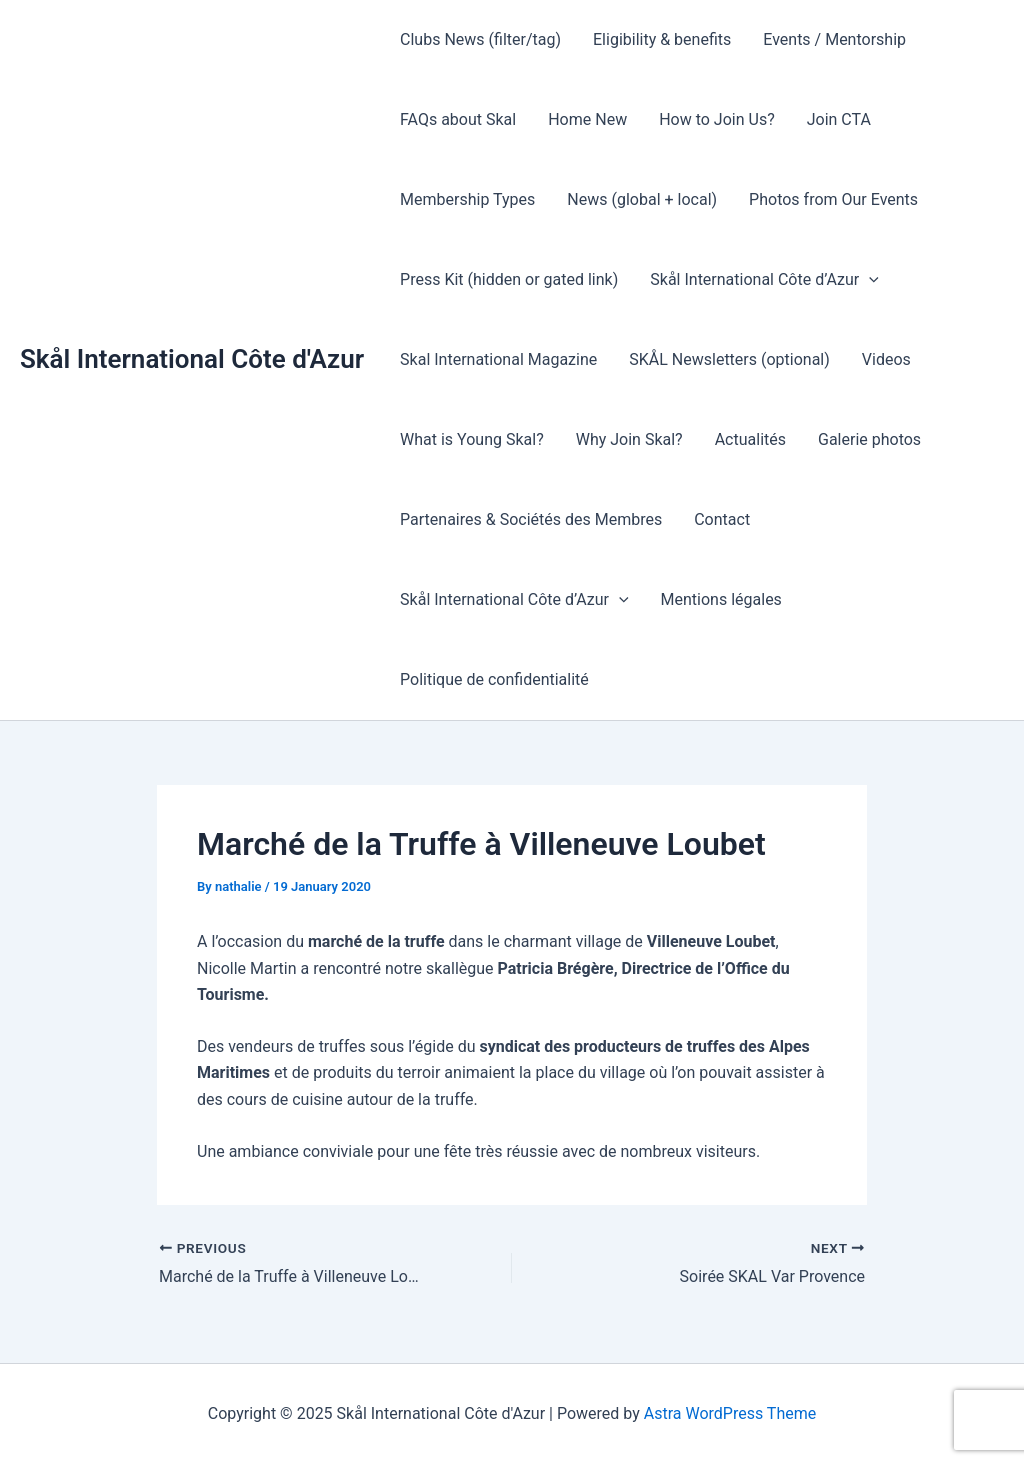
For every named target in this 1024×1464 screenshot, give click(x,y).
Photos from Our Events (833, 199)
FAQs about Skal (458, 119)
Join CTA (839, 119)
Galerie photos (869, 439)
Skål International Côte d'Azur (192, 359)
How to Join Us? (717, 119)
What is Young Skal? (472, 439)
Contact (722, 519)
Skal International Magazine (498, 359)
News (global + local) (642, 199)
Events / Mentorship (834, 39)
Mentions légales (721, 599)
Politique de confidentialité (494, 679)
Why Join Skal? (629, 439)
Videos (886, 359)
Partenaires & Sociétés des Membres (531, 519)
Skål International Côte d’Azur (764, 280)
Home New (587, 119)
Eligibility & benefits (662, 39)
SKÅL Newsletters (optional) (729, 359)
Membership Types (467, 199)
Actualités (750, 439)
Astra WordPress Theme (730, 1413)
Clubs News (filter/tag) (480, 39)
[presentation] (869, 280)
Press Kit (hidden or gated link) (509, 279)
